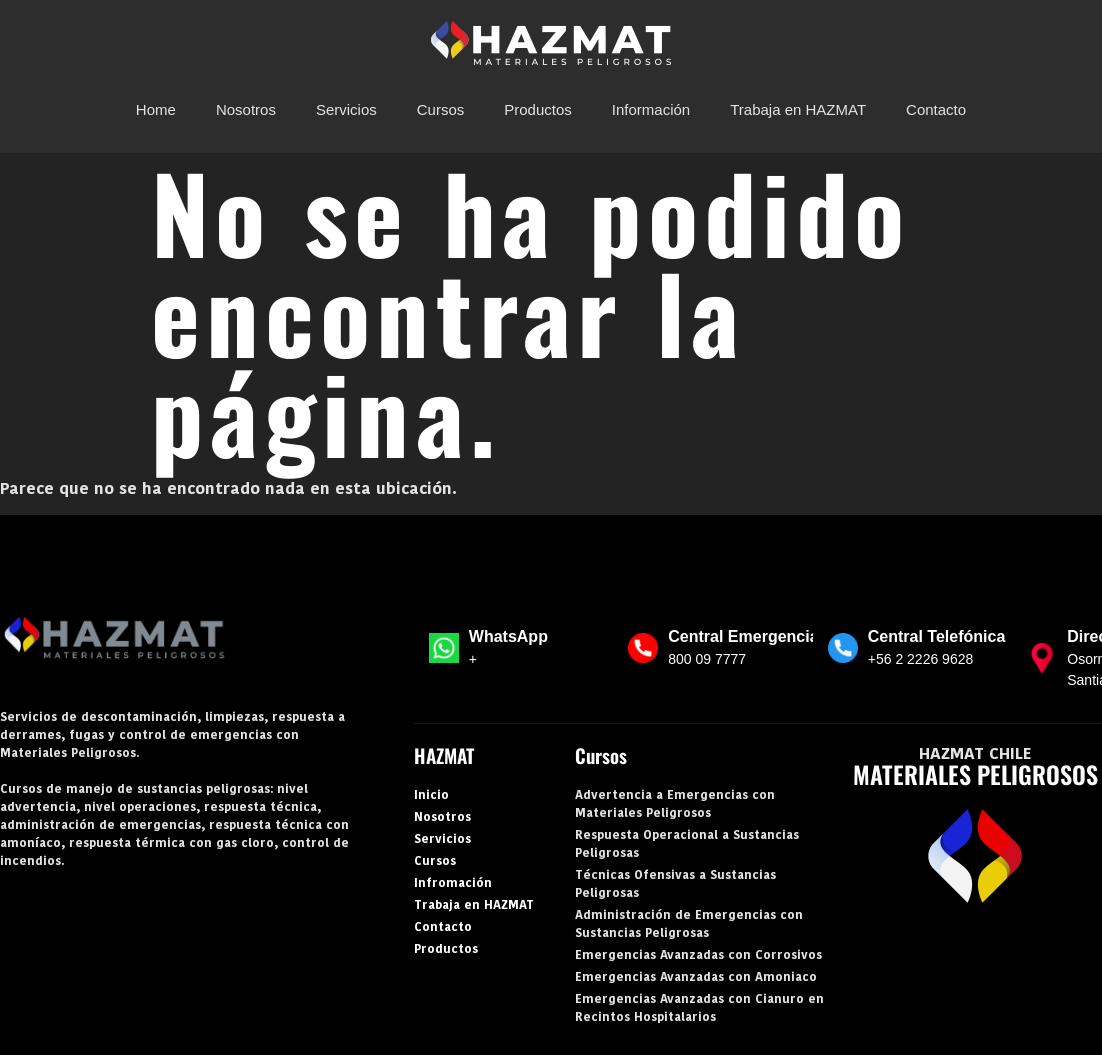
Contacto (936, 109)
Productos (538, 109)
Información (651, 109)
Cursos (441, 109)
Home (156, 109)
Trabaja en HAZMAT (798, 109)
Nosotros (246, 109)
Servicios (346, 109)
